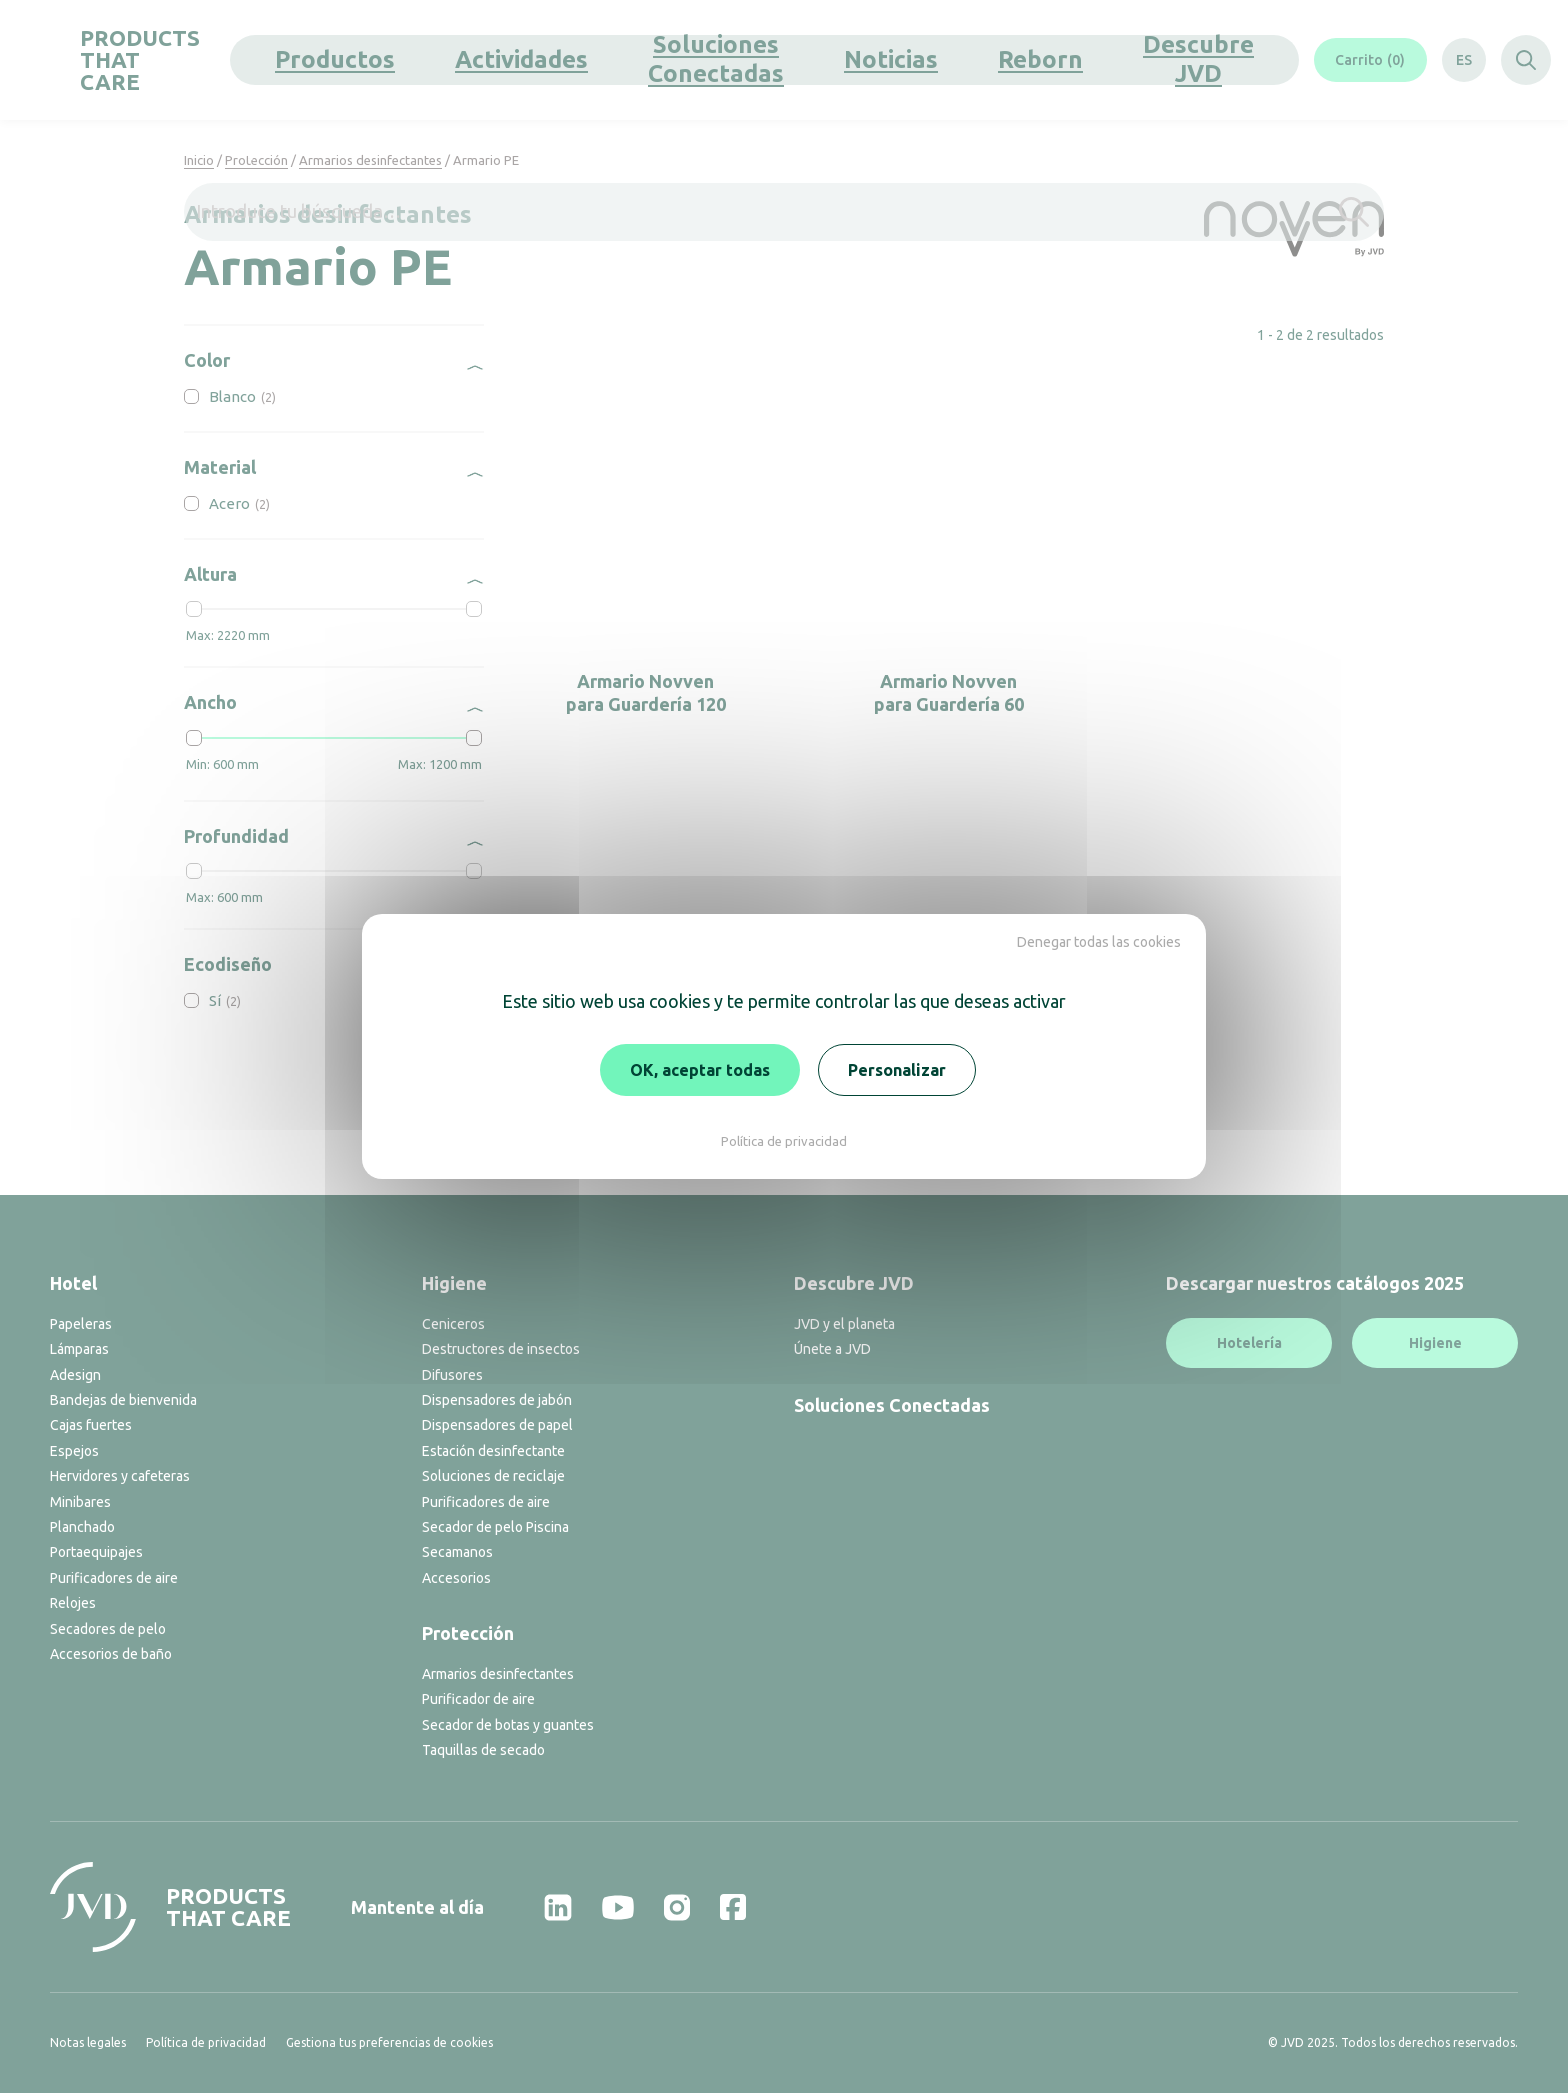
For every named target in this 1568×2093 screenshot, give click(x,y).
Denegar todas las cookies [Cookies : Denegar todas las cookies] (1099, 942)
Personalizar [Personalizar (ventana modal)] (897, 1070)
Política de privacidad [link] (784, 1141)
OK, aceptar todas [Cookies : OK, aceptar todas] (700, 1070)
